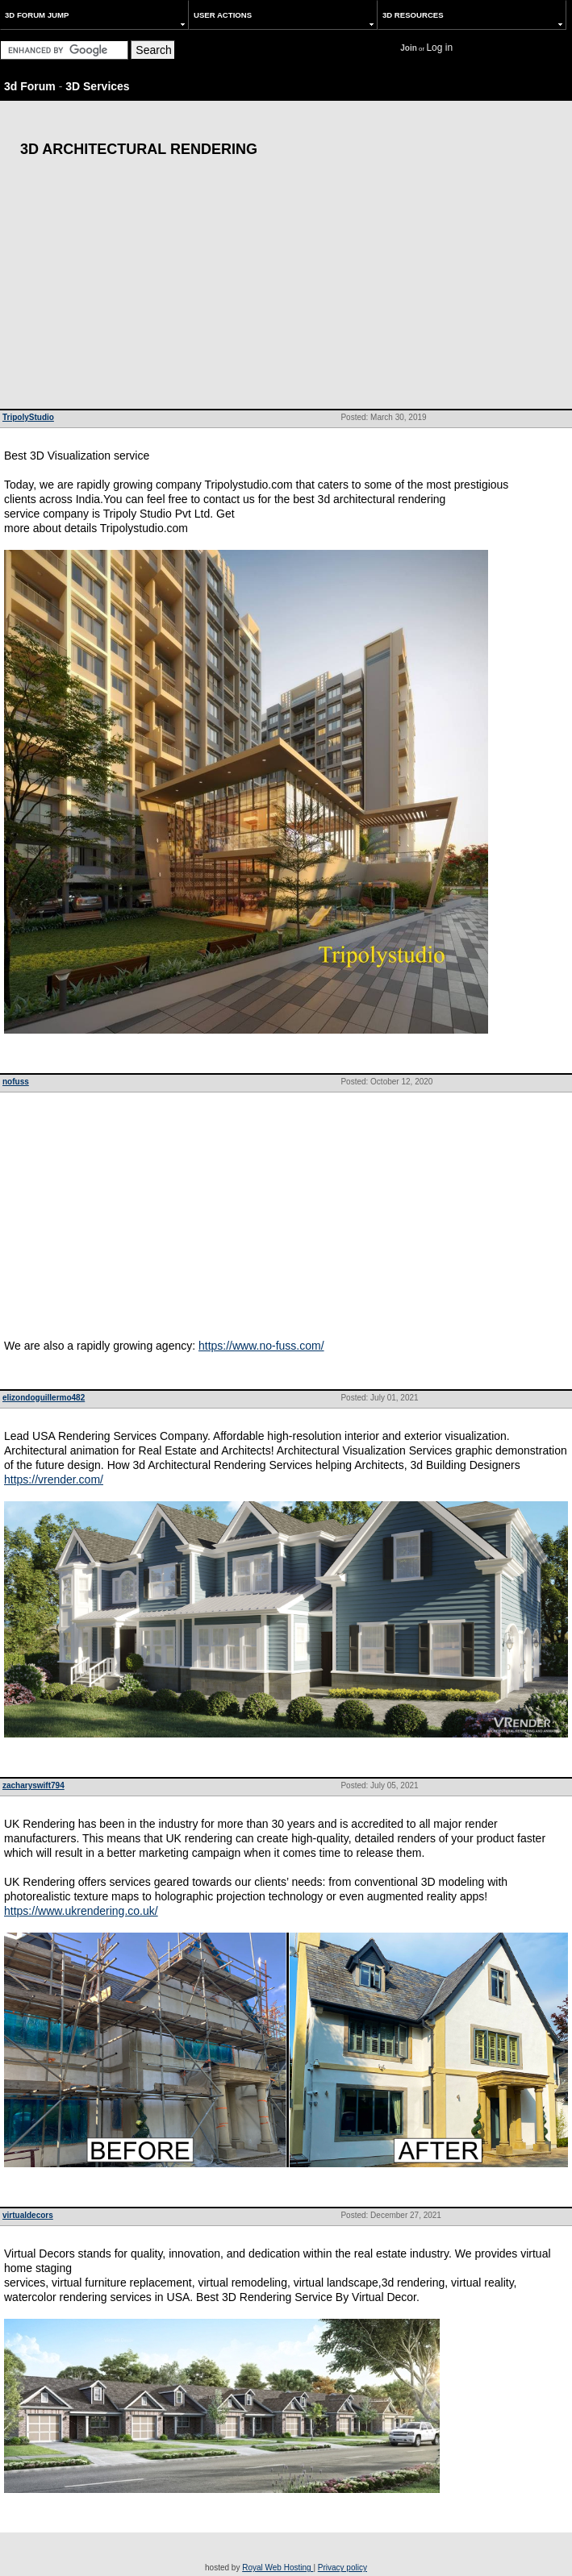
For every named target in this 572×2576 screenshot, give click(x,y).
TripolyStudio (28, 417)
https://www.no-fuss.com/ (261, 1345)
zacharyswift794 (33, 1785)
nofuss (15, 1081)
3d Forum (30, 86)
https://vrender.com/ (53, 1479)
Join (408, 48)
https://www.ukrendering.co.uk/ (81, 1910)
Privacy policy (342, 2567)
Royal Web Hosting (277, 2567)
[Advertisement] (286, 288)
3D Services (97, 86)
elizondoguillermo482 (43, 1397)
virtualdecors (27, 2215)
